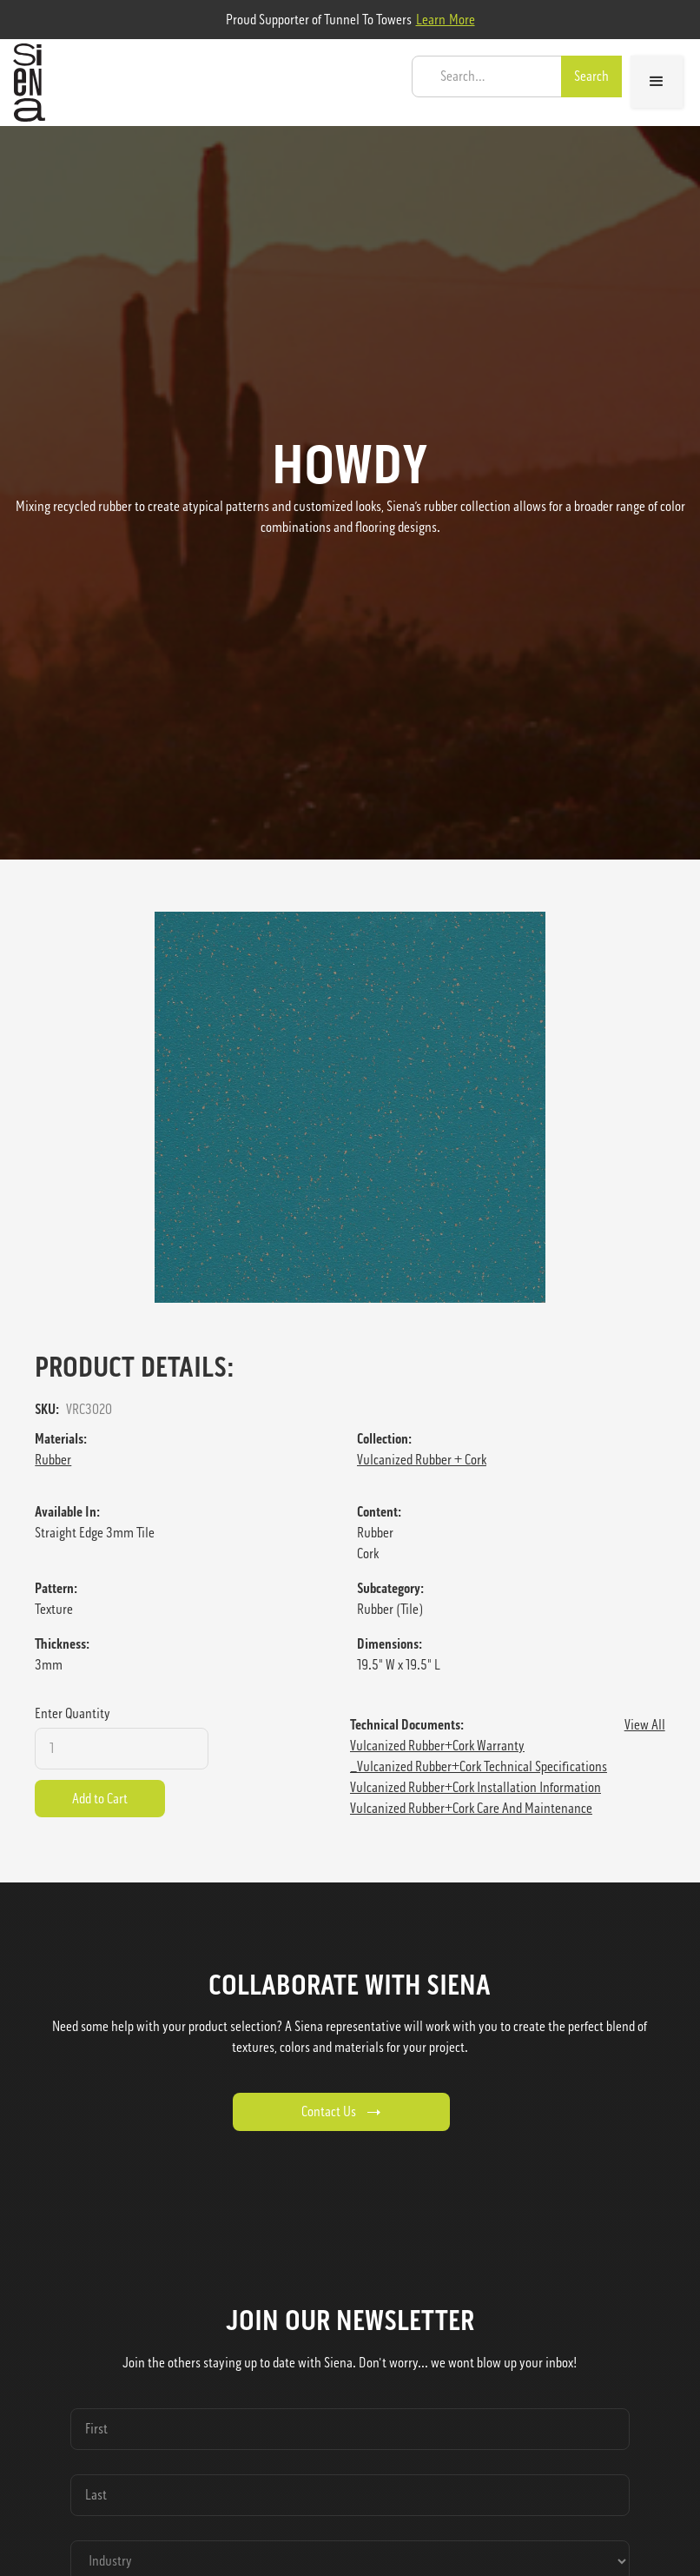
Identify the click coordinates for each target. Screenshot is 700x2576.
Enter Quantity (72, 1713)
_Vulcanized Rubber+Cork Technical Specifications (478, 1766)
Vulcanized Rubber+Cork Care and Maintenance (471, 1808)
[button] (657, 82)
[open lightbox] (350, 1107)
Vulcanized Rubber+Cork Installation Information (475, 1787)
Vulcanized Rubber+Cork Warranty (437, 1745)
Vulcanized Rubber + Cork (421, 1459)
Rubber (53, 1459)
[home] (25, 82)
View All (644, 1724)
